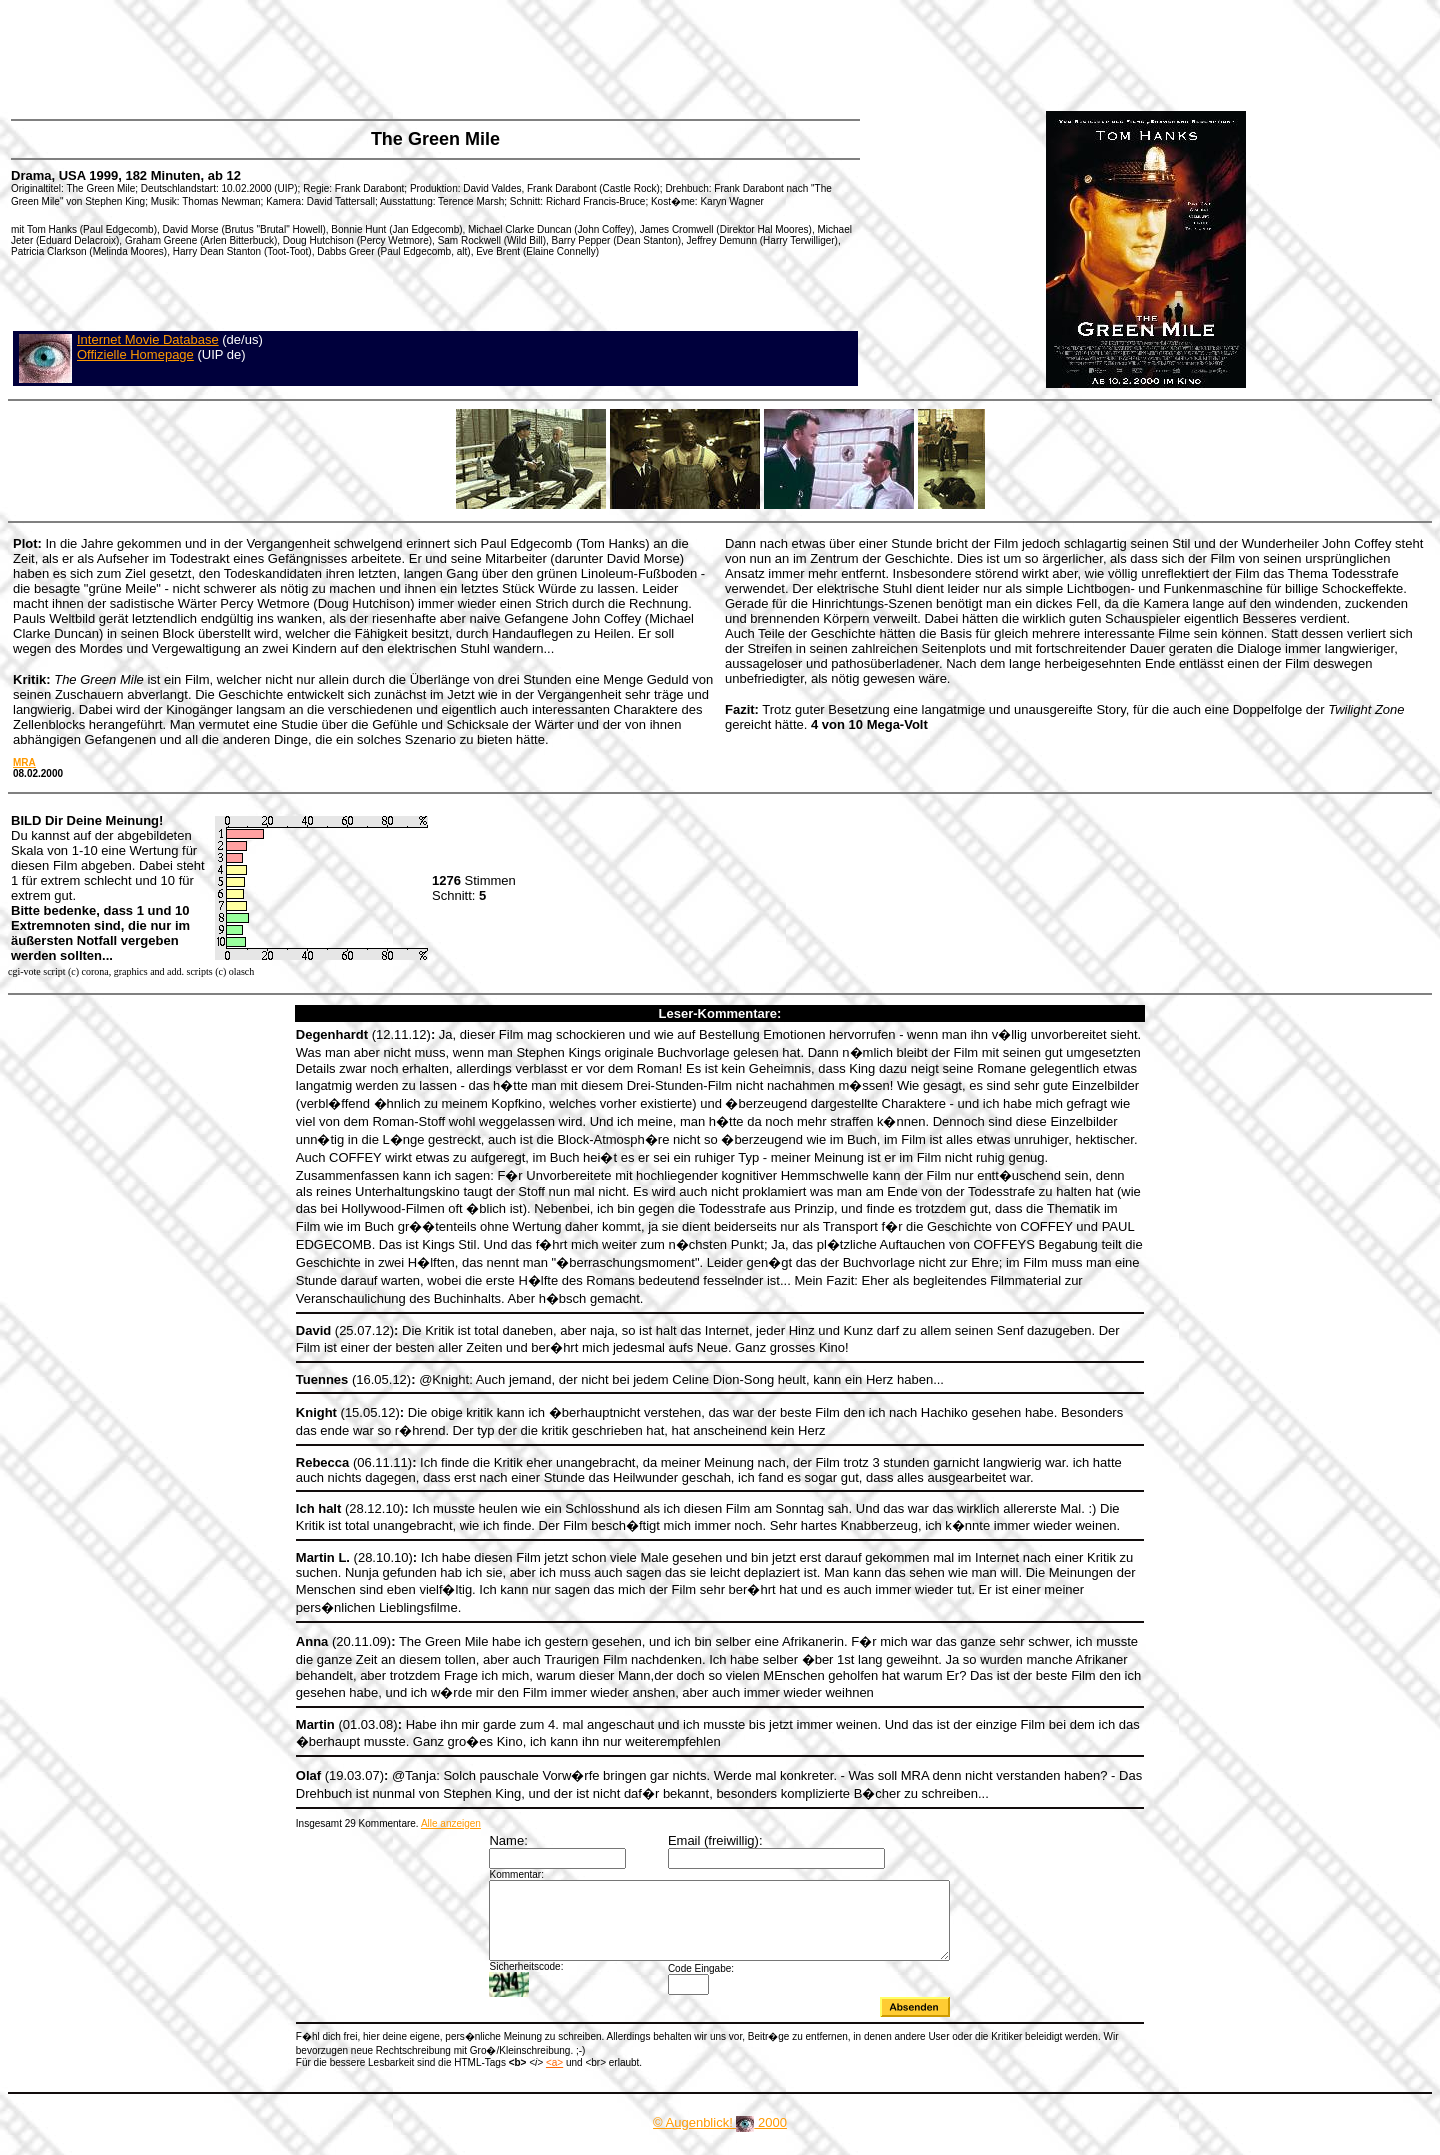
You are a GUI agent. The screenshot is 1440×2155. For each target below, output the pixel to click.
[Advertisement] (374, 55)
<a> (554, 2077)
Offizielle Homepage (135, 354)
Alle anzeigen (451, 1823)
